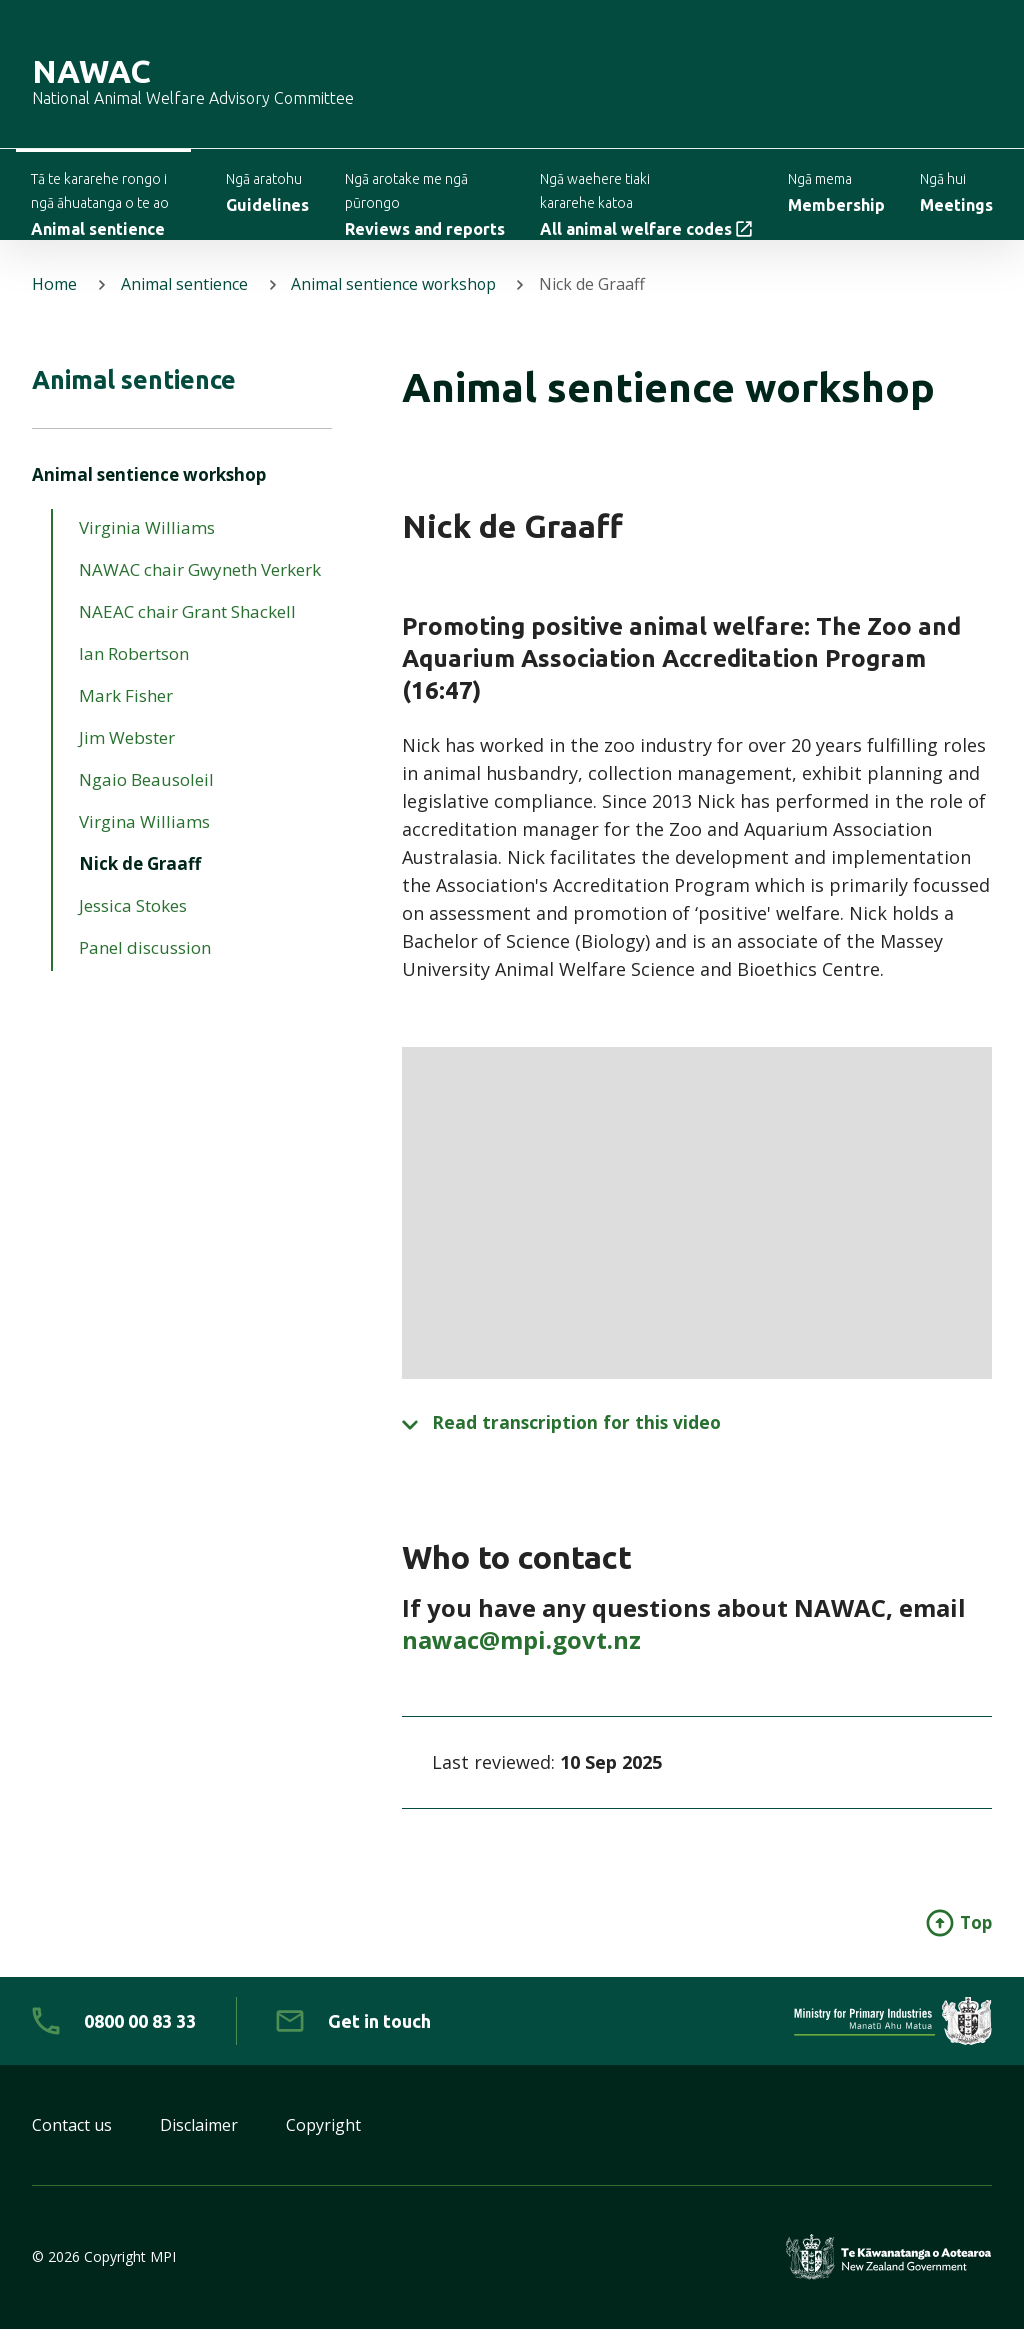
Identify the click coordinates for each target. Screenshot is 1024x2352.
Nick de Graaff (140, 887)
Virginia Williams (147, 551)
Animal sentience (184, 304)
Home (54, 304)
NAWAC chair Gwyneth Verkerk (200, 593)
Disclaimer (199, 2148)
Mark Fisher (126, 719)
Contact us (72, 2148)
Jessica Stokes (133, 929)
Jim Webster (127, 761)
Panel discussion (145, 971)
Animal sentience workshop (395, 304)
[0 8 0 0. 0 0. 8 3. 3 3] (114, 2044)
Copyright (323, 2148)
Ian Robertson (134, 677)
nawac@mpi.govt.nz (521, 1661)
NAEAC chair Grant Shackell (187, 635)
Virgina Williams (144, 845)
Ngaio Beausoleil (146, 803)
